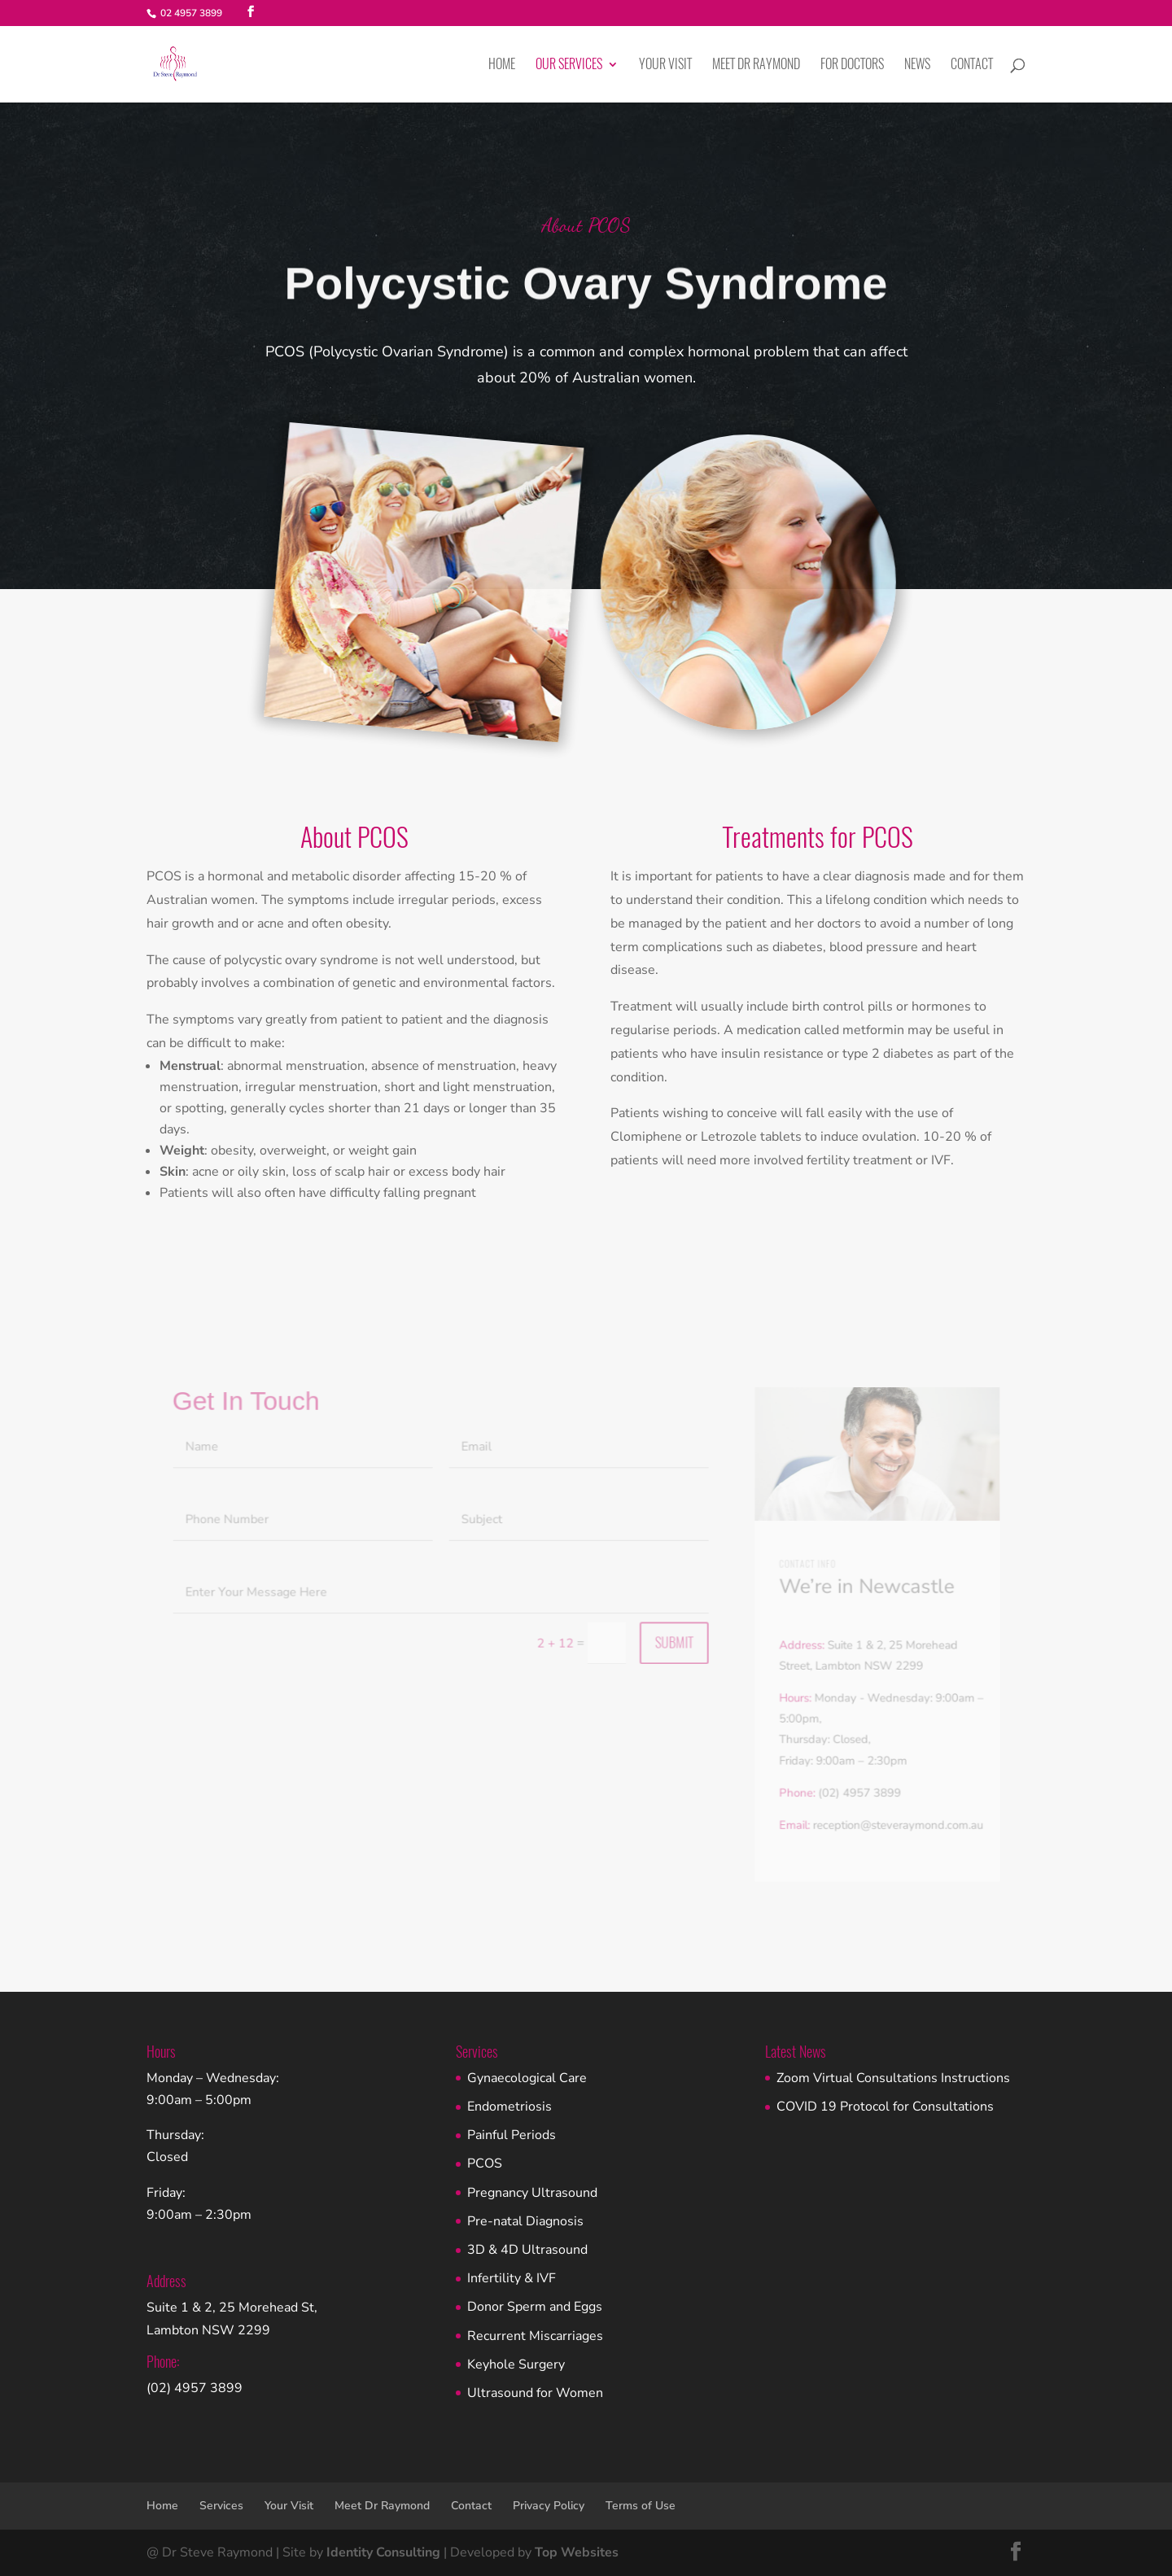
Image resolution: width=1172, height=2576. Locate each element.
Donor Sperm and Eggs (534, 2307)
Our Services (569, 65)
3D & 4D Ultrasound (527, 2250)
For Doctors (852, 65)
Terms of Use (641, 2505)
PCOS (484, 2163)
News (917, 65)
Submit (671, 1649)
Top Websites (577, 2552)
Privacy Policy (548, 2505)
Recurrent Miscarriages (535, 2336)
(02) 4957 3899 (194, 2388)
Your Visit (665, 65)
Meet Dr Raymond (756, 65)
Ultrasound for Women (535, 2393)
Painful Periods (511, 2135)
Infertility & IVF (511, 2278)
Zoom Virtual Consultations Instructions (893, 2078)
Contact (972, 65)
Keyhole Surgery (516, 2364)
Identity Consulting (383, 2552)
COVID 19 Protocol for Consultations (885, 2106)
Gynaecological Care (527, 2078)
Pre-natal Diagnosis (525, 2221)
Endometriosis (509, 2106)
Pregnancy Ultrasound (532, 2193)
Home (501, 65)
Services (221, 2505)
